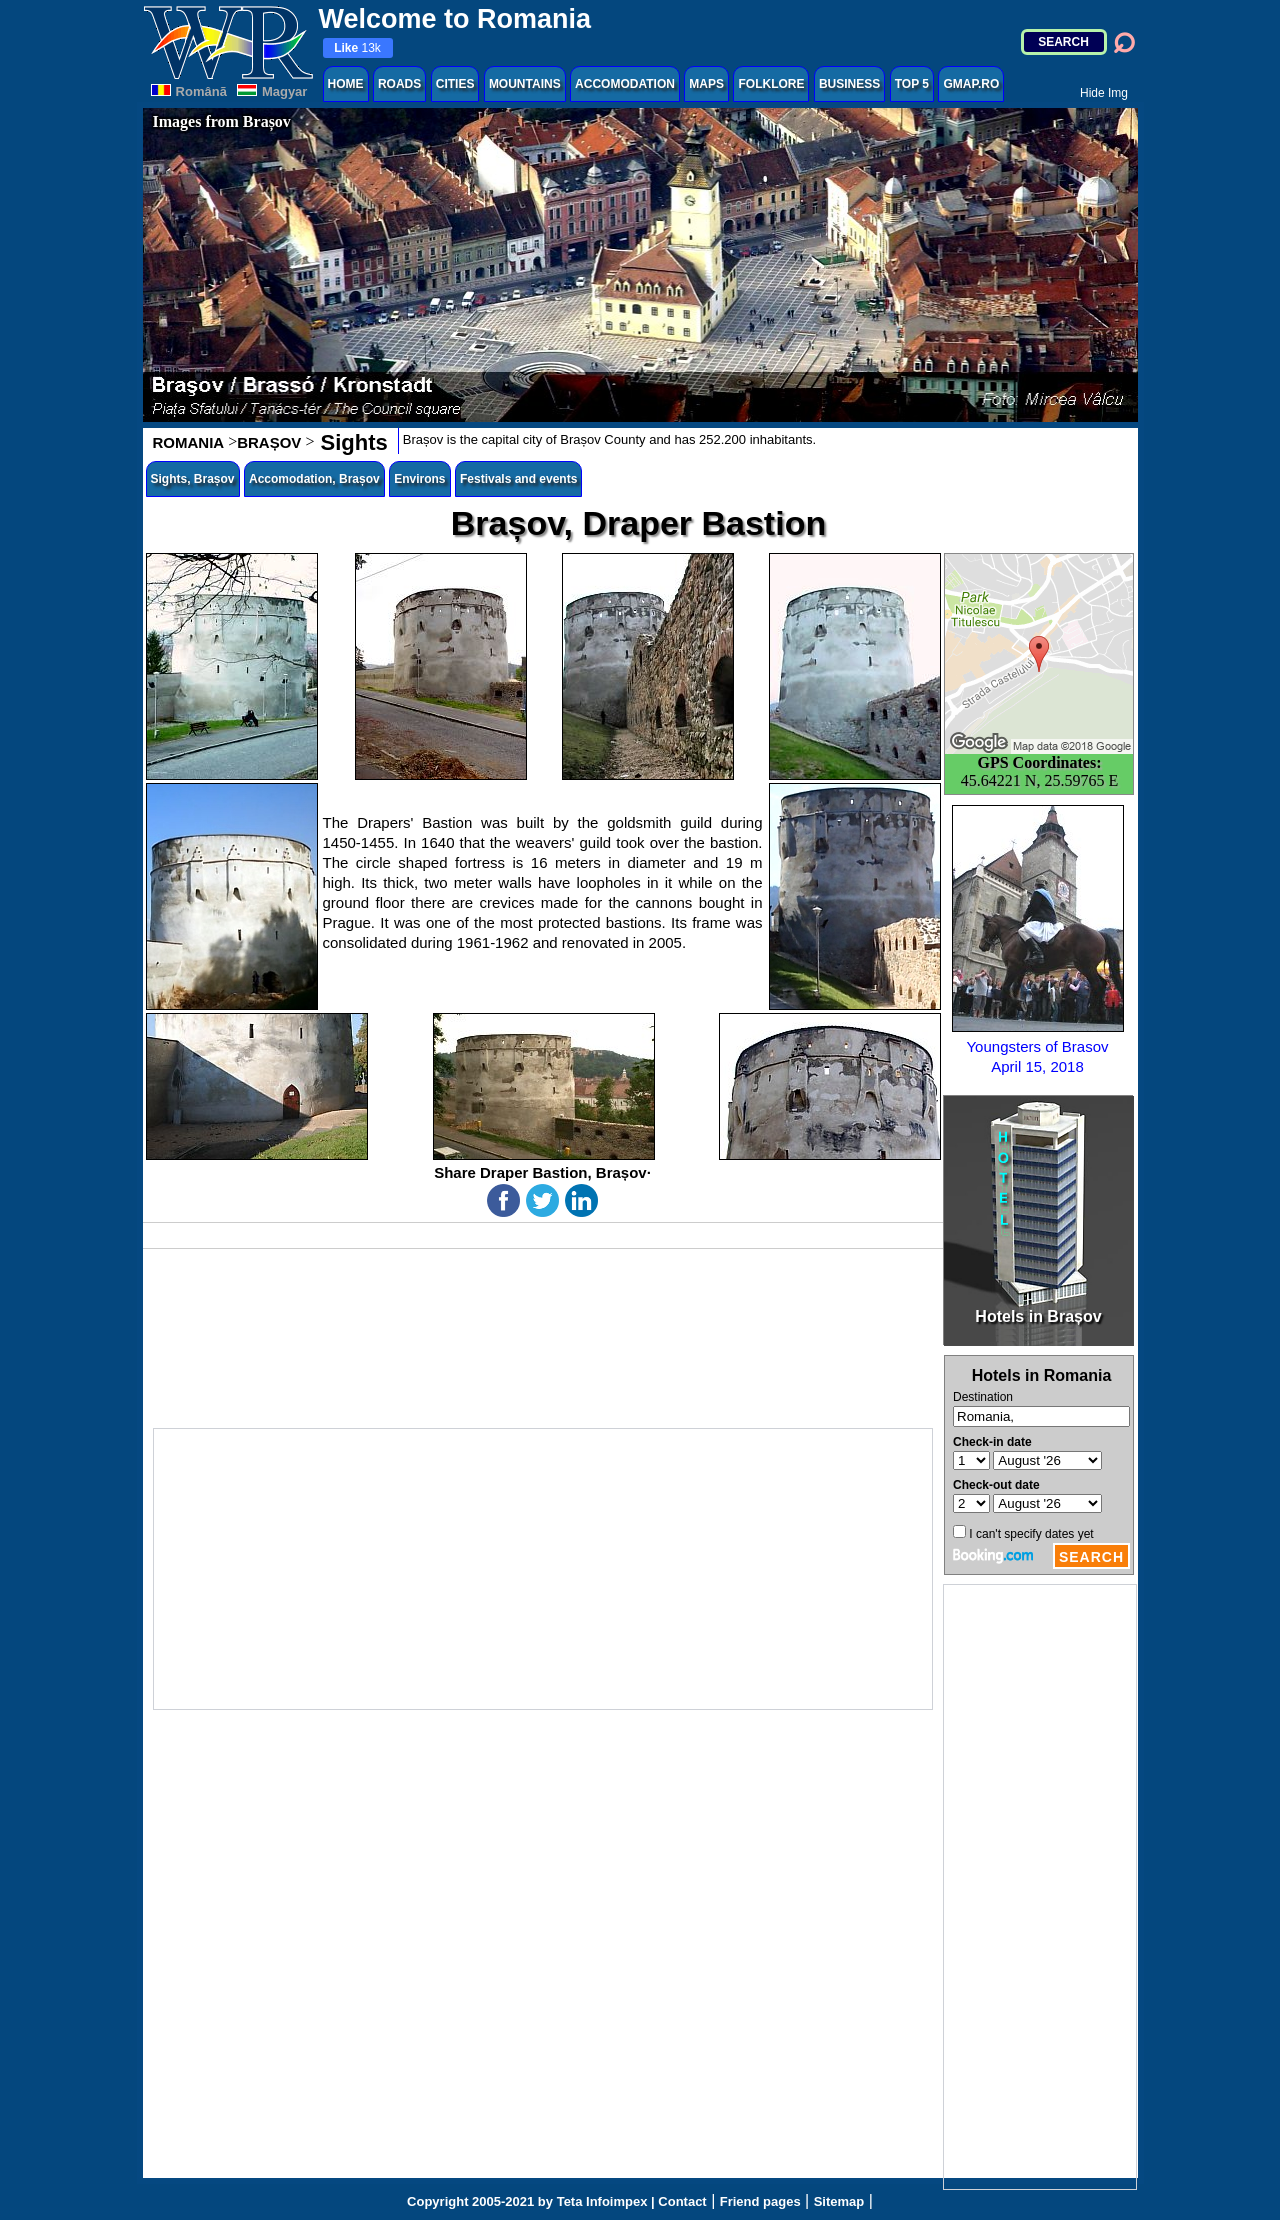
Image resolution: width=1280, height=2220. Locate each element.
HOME (346, 84)
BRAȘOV (269, 442)
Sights (350, 442)
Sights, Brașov (193, 479)
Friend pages (760, 2201)
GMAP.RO (971, 84)
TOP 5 (912, 84)
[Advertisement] (1040, 1887)
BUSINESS (849, 84)
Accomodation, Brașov (314, 479)
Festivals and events (518, 479)
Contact (682, 2201)
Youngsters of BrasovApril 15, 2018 (1038, 940)
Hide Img (1104, 93)
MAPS (706, 84)
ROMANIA (189, 442)
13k (357, 48)
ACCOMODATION (625, 84)
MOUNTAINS (525, 84)
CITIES (455, 84)
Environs (419, 479)
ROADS (399, 84)
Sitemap (839, 2201)
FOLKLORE (771, 84)
